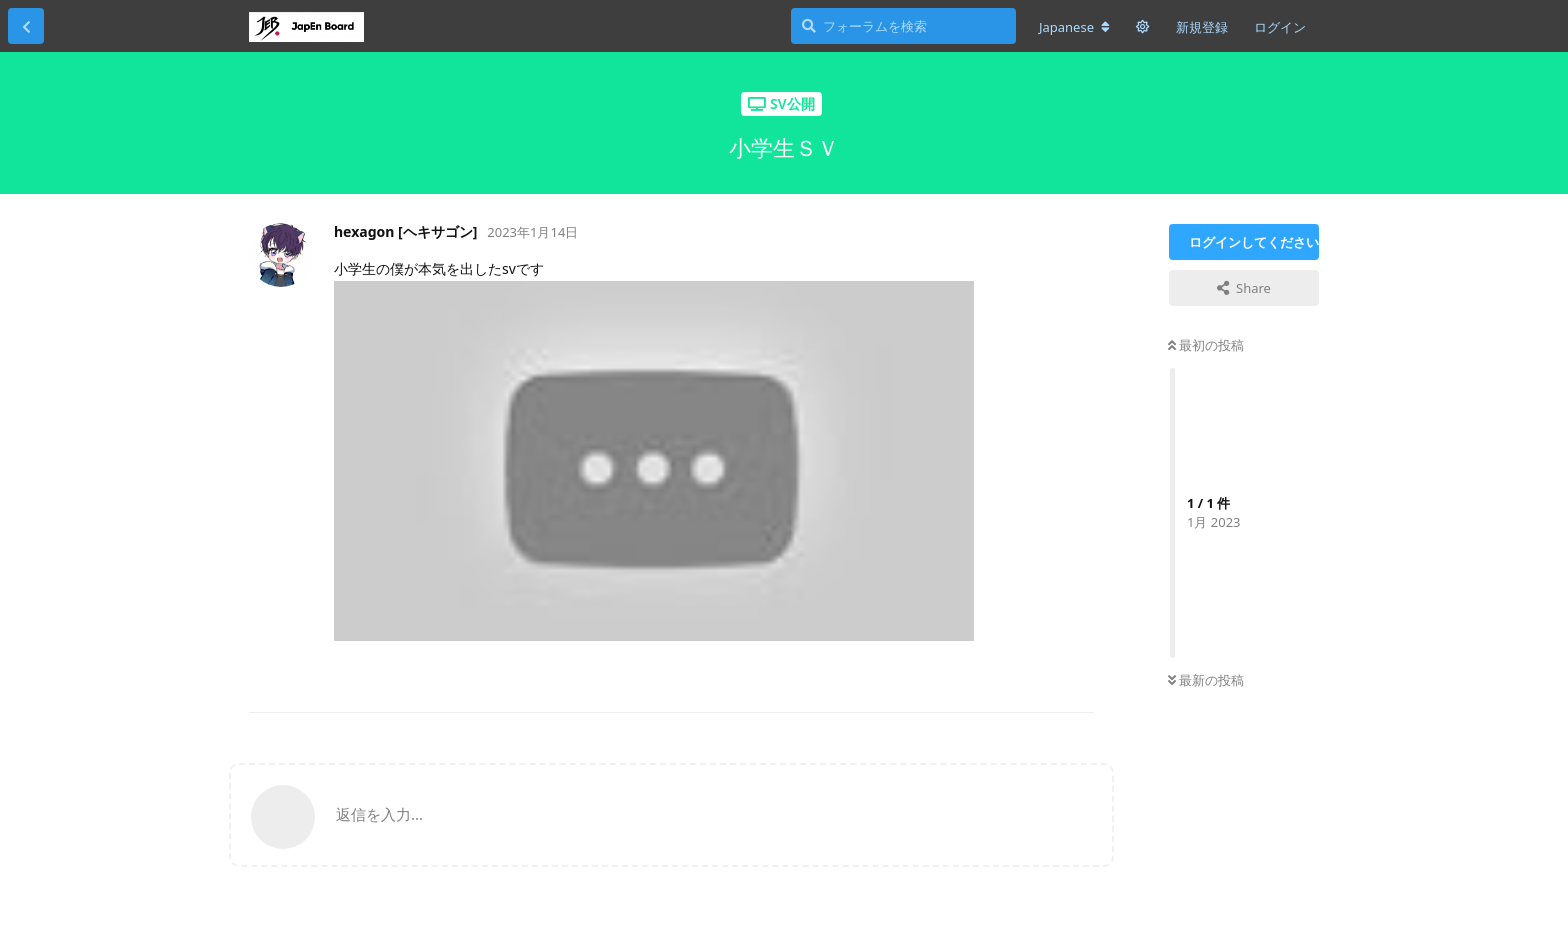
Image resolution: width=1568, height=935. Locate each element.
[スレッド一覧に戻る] (26, 26)
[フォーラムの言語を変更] (1074, 27)
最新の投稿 (1206, 680)
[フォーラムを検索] (903, 26)
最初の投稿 (1206, 345)
